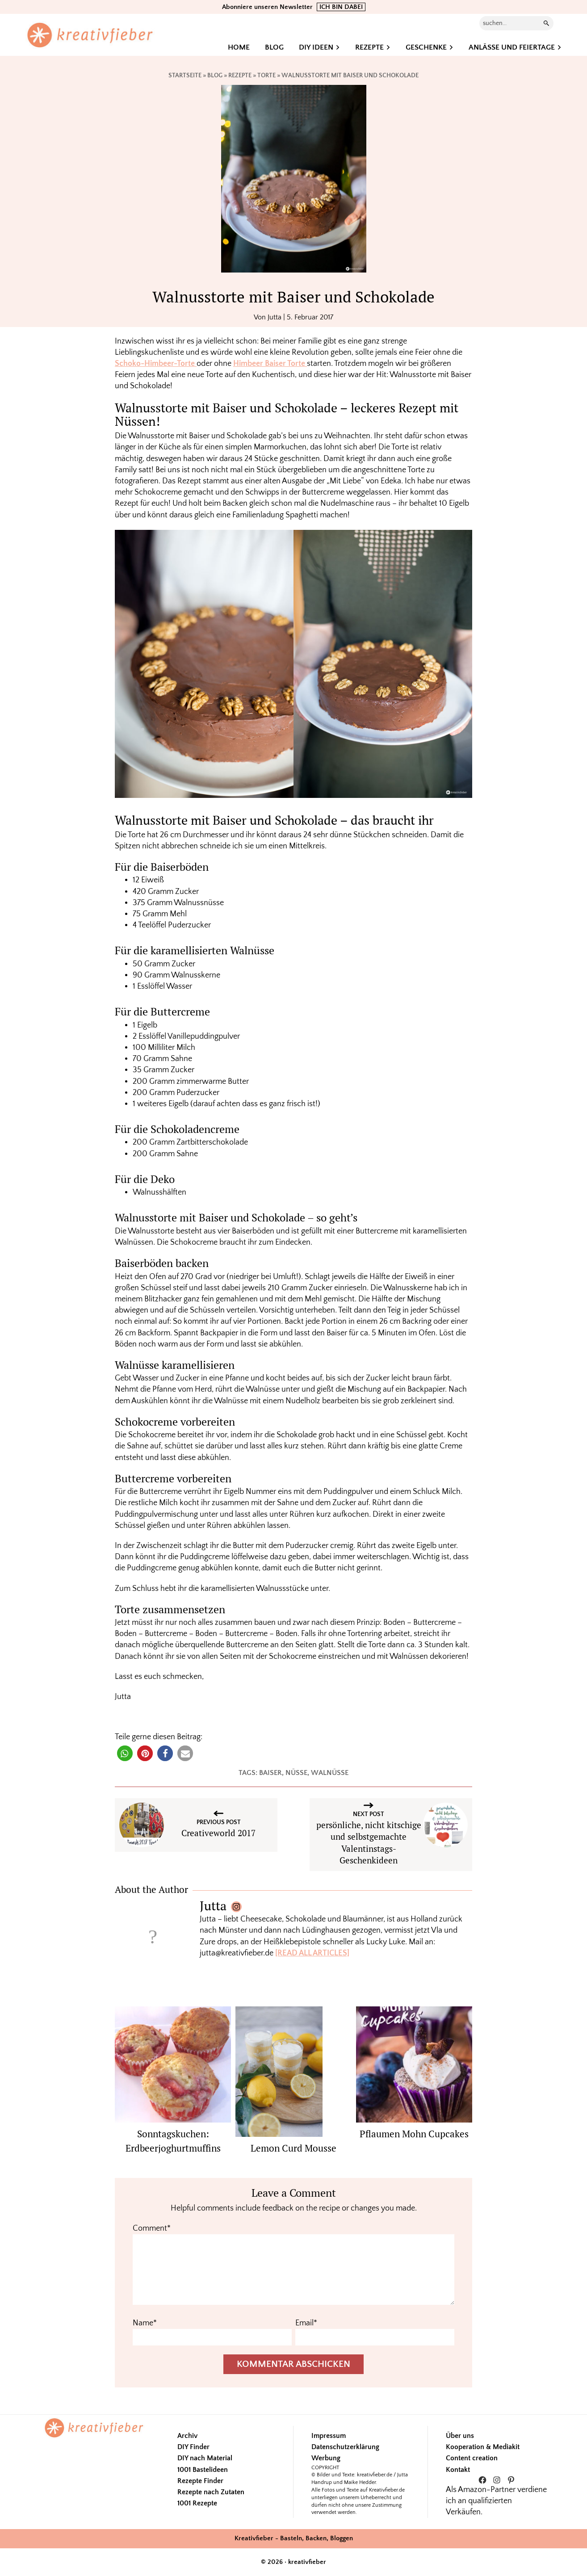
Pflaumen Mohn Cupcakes (414, 2133)
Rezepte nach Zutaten (210, 2492)
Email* (306, 2323)
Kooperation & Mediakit (483, 2447)
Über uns (460, 2436)
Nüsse (296, 1773)
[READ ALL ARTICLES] (312, 1953)
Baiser (270, 1773)
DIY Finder (193, 2447)
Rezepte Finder (200, 2481)
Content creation (472, 2458)
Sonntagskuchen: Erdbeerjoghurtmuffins (173, 2140)
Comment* (152, 2228)
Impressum (328, 2436)
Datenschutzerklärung (345, 2447)
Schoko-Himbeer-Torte (156, 363)
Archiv (187, 2436)
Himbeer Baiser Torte (270, 363)
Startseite (184, 75)
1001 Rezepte (197, 2503)
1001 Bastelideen (202, 2470)
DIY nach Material (204, 2458)
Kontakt (458, 2470)
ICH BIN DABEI (341, 7)
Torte (266, 75)
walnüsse (329, 1773)
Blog (214, 75)
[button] (125, 1753)
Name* (145, 2323)
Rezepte (240, 75)
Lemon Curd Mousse (293, 2148)
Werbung (325, 2458)
